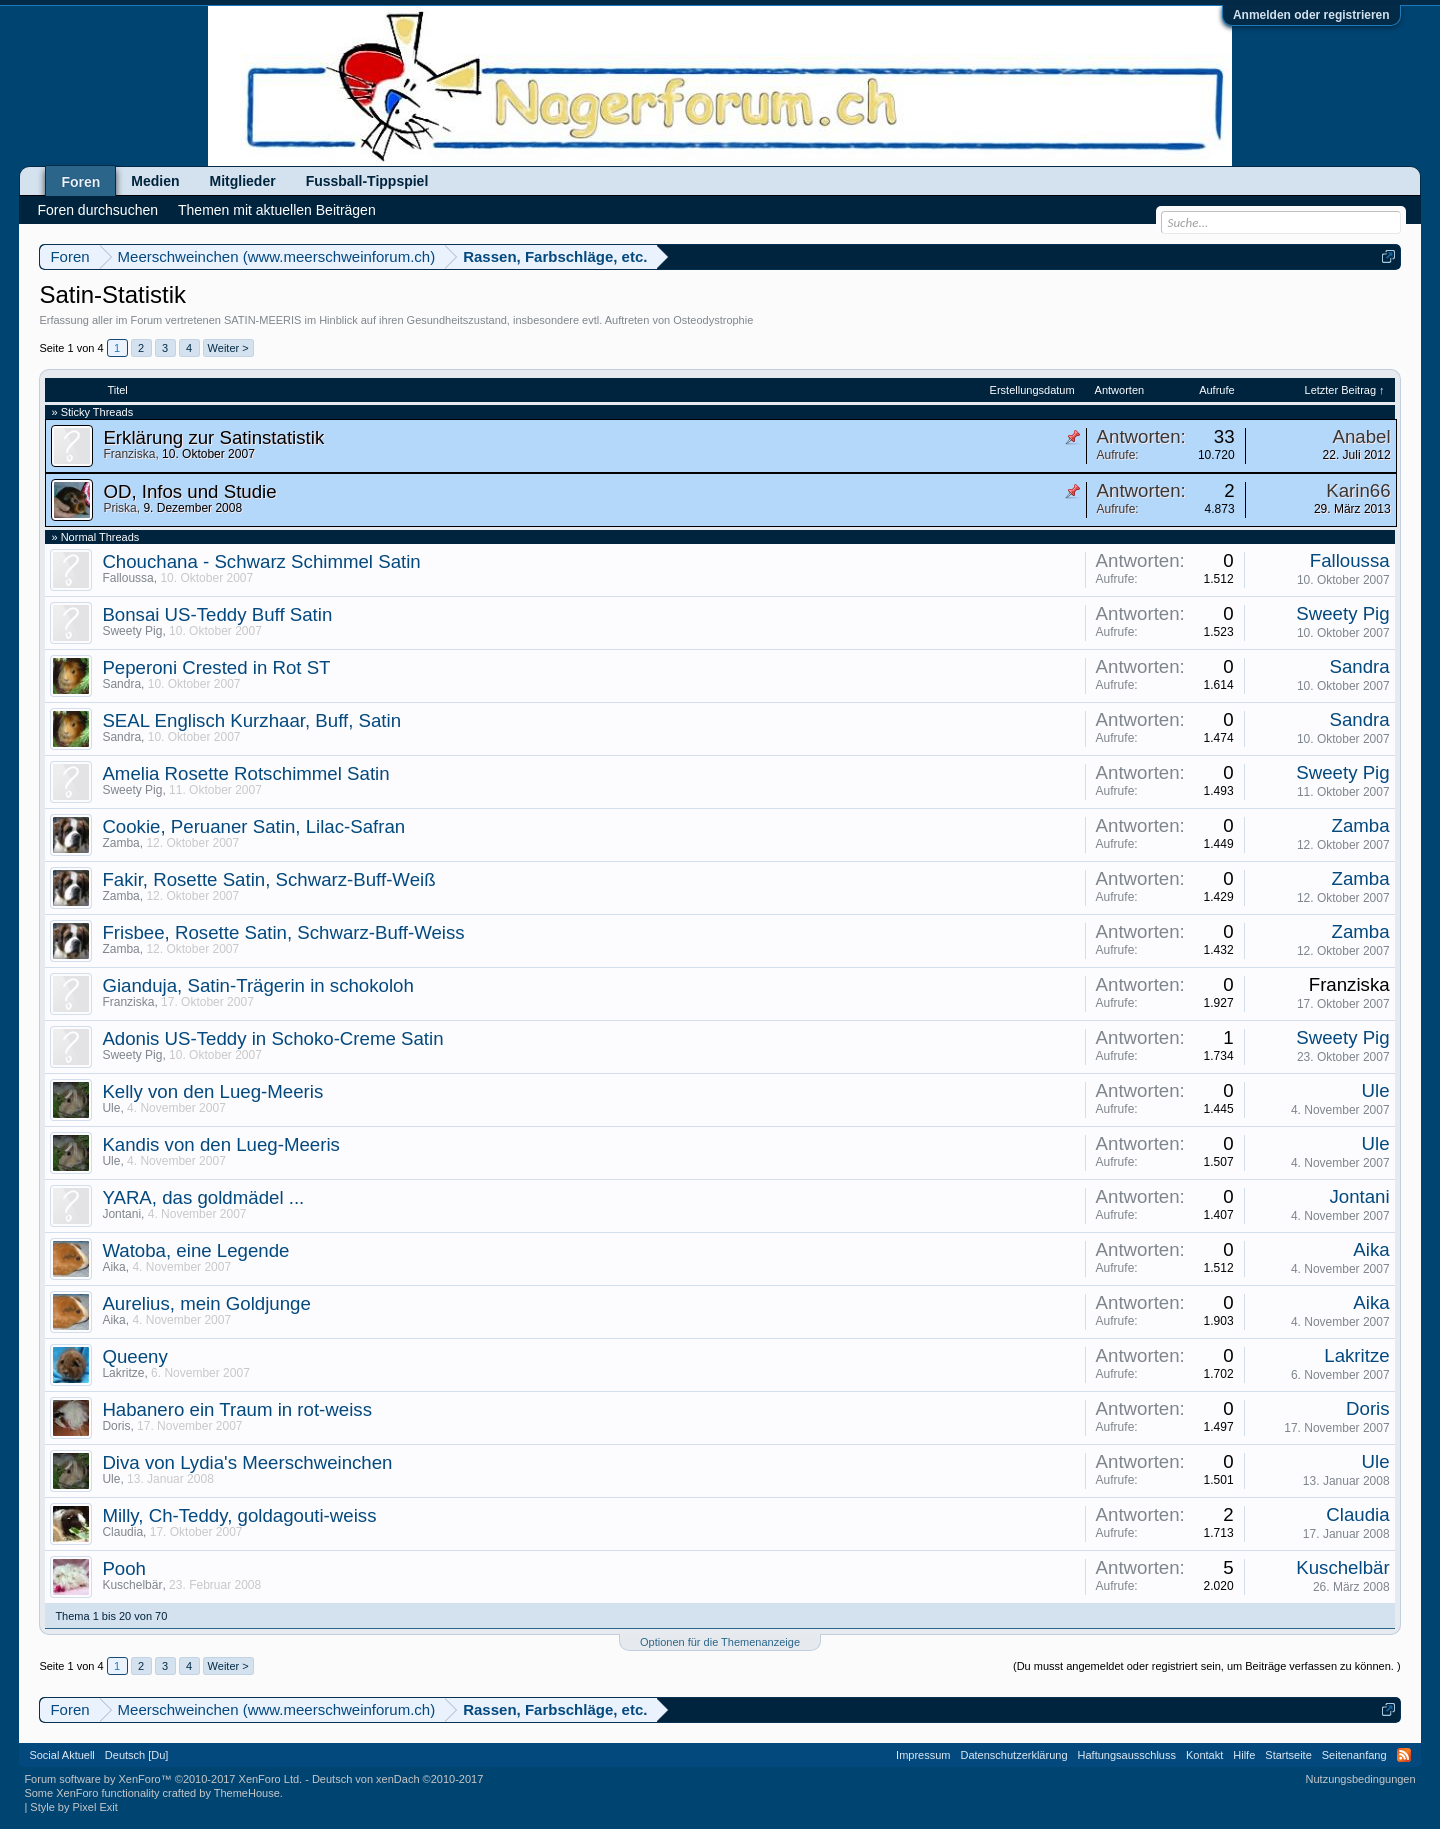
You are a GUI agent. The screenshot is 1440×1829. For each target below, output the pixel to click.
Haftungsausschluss (1127, 1755)
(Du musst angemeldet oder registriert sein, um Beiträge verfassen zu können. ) (1207, 1666)
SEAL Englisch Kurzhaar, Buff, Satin (251, 720)
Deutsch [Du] (137, 1755)
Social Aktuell (61, 1755)
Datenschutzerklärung (1014, 1755)
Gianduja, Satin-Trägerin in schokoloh (257, 985)
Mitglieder (243, 181)
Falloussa (127, 578)
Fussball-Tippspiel (367, 181)
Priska (119, 508)
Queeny (134, 1356)
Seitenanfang (1354, 1755)
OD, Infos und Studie (189, 491)
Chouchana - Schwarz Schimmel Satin (261, 561)
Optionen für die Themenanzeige (720, 1642)
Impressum (923, 1755)
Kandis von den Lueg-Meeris (221, 1144)
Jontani (121, 1214)
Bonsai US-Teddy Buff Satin (217, 614)
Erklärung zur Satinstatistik (213, 437)
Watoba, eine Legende (195, 1250)
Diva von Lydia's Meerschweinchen (247, 1462)
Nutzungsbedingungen (1361, 1779)
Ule (111, 1108)
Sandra (121, 684)
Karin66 (1358, 490)
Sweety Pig (132, 631)
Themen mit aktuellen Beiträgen (277, 210)
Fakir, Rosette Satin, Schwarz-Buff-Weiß (268, 879)
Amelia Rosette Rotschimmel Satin (245, 773)
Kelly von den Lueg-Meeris (212, 1091)
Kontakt (1204, 1755)
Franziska (129, 454)
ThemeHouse (247, 1793)
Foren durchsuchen (97, 210)
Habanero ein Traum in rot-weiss (237, 1409)
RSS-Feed (1404, 1755)
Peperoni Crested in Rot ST (216, 667)
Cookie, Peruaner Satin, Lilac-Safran (253, 826)
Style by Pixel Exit (73, 1807)
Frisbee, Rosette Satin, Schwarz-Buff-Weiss (283, 932)
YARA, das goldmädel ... (203, 1197)
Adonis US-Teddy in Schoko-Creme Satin (272, 1038)
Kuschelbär (132, 1585)
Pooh (124, 1568)
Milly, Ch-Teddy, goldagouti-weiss (239, 1515)
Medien (155, 181)
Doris (116, 1426)
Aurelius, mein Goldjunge (206, 1303)
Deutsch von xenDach (397, 1779)
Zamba (120, 843)
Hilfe (1244, 1755)
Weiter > (228, 348)
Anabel (1362, 436)
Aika (113, 1267)
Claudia (122, 1532)
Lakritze (123, 1373)
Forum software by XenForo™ (163, 1779)
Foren (80, 182)
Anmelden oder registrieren (1311, 15)
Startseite (1288, 1755)
